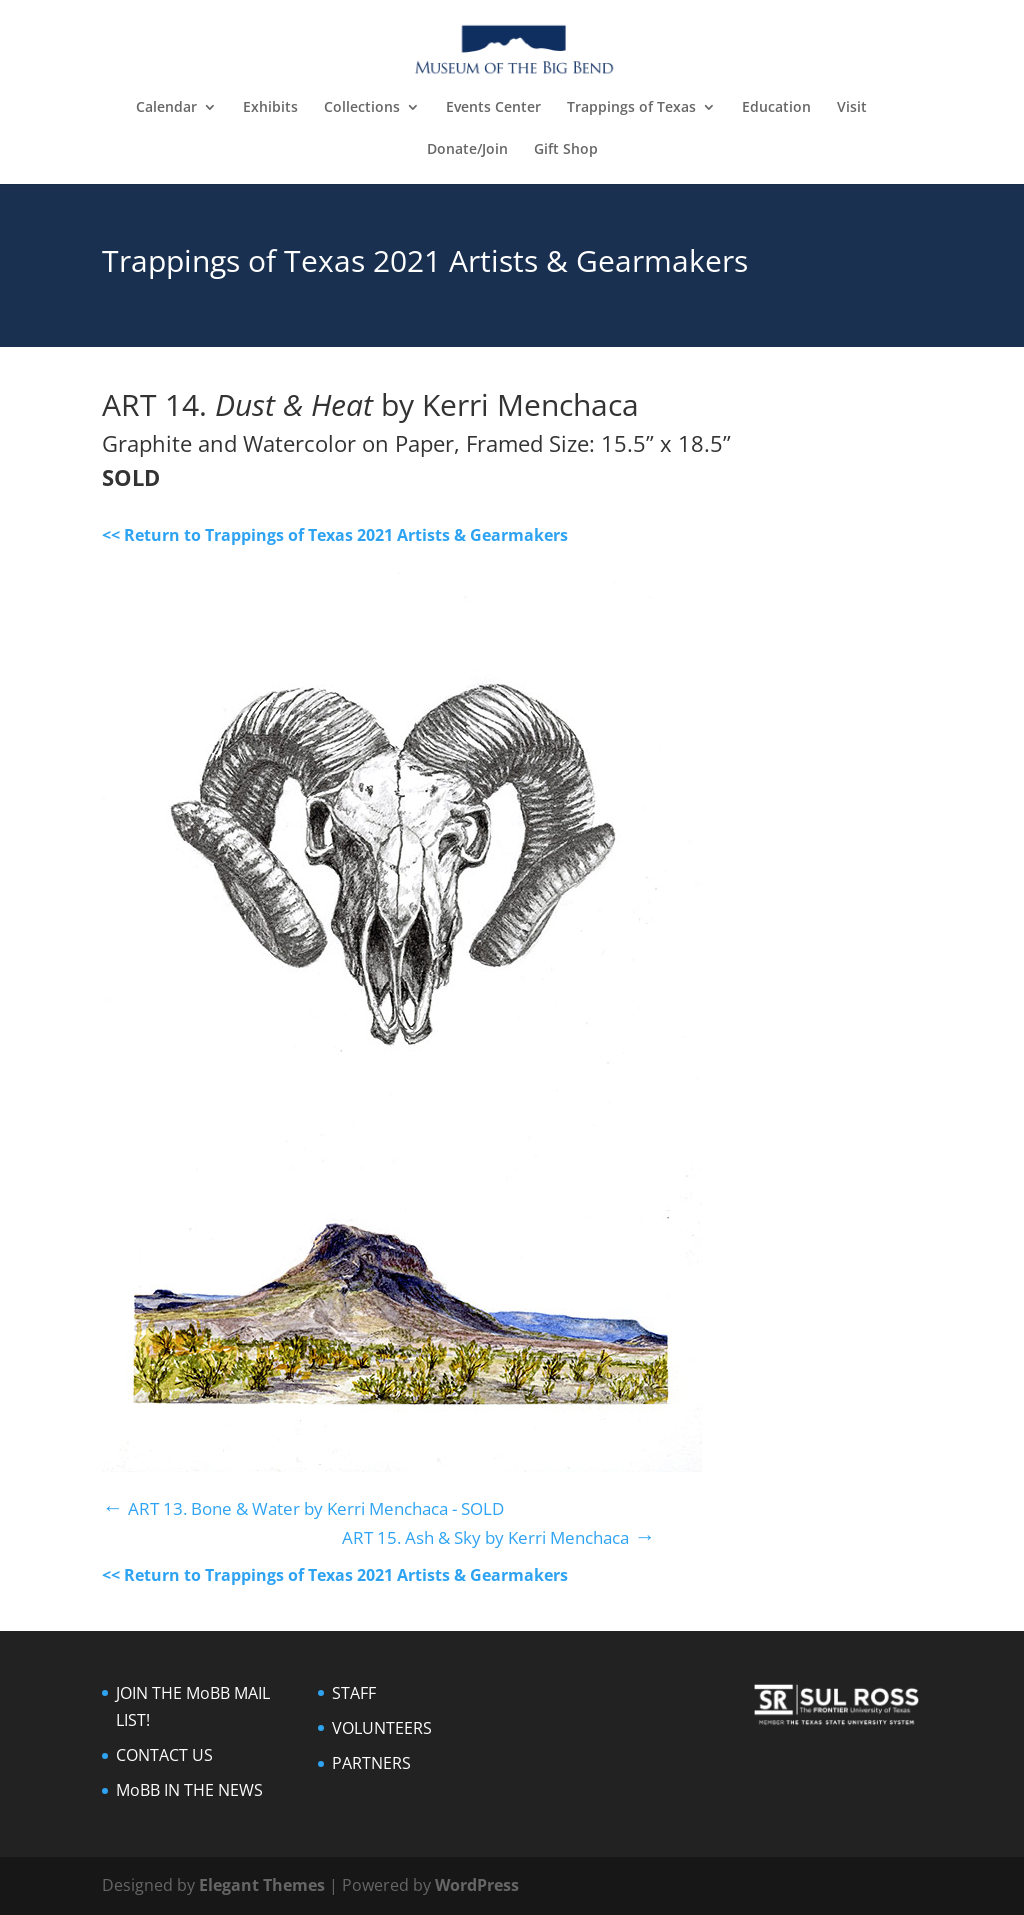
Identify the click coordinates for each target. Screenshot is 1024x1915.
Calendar (166, 108)
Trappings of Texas (631, 108)
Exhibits (270, 108)
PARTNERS (371, 1763)
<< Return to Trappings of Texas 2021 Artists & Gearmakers (335, 535)
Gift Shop (566, 150)
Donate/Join (467, 150)
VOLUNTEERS (382, 1728)
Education (776, 108)
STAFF (354, 1693)
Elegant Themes (262, 1885)
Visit (852, 108)
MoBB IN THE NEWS (189, 1790)
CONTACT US (164, 1755)
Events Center (493, 108)
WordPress (477, 1885)
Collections (362, 108)
